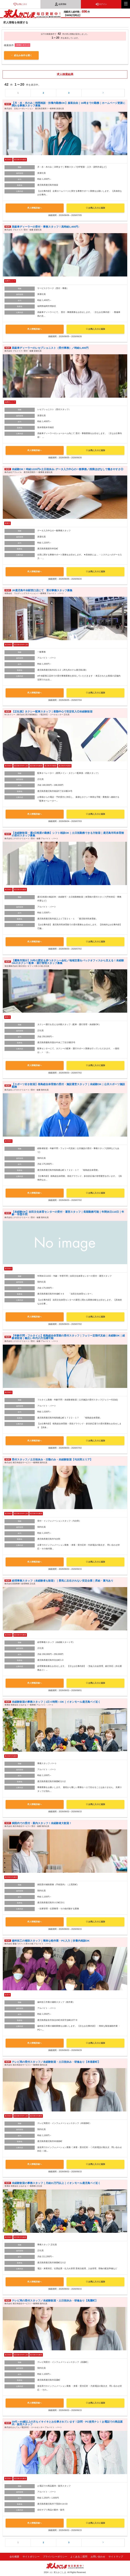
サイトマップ (115, 2556)
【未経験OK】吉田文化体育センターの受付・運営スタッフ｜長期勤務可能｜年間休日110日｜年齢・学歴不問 (68, 1213)
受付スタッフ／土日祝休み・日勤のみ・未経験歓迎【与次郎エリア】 (52, 1459)
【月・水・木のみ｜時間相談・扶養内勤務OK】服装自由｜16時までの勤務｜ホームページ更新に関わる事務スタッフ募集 (68, 104)
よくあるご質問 (78, 2556)
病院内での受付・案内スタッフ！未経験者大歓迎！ (42, 1823)
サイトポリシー (31, 2556)
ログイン (101, 4)
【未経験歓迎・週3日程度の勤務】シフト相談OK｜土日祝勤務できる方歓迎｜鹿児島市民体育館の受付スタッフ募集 (68, 834)
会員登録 (60, 4)
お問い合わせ (98, 2556)
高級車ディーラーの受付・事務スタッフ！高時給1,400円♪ (45, 226)
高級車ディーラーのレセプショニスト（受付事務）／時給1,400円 (50, 348)
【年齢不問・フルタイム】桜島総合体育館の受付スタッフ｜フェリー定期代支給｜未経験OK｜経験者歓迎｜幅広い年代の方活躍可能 (68, 1336)
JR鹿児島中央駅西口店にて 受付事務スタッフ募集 (42, 590)
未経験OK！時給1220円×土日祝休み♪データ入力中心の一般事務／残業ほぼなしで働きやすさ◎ (67, 469)
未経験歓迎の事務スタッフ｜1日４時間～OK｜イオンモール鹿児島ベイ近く (56, 1701)
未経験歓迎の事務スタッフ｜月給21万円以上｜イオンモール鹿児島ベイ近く (56, 2183)
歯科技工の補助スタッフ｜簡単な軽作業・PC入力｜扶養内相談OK (51, 1940)
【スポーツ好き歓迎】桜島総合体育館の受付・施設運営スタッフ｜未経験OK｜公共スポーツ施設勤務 (68, 1085)
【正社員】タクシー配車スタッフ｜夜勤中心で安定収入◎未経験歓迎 (52, 711)
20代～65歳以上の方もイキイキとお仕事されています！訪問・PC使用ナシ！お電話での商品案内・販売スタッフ (67, 2423)
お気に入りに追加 (95, 208)
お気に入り (20, 4)
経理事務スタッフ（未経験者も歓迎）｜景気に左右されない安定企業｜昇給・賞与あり (62, 1580)
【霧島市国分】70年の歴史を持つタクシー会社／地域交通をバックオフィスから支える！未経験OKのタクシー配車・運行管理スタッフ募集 (68, 961)
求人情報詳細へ (34, 208)
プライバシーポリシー (55, 2556)
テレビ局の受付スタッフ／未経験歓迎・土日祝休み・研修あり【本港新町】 (56, 2061)
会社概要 (14, 2556)
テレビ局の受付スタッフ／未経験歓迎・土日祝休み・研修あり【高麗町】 (55, 2300)
